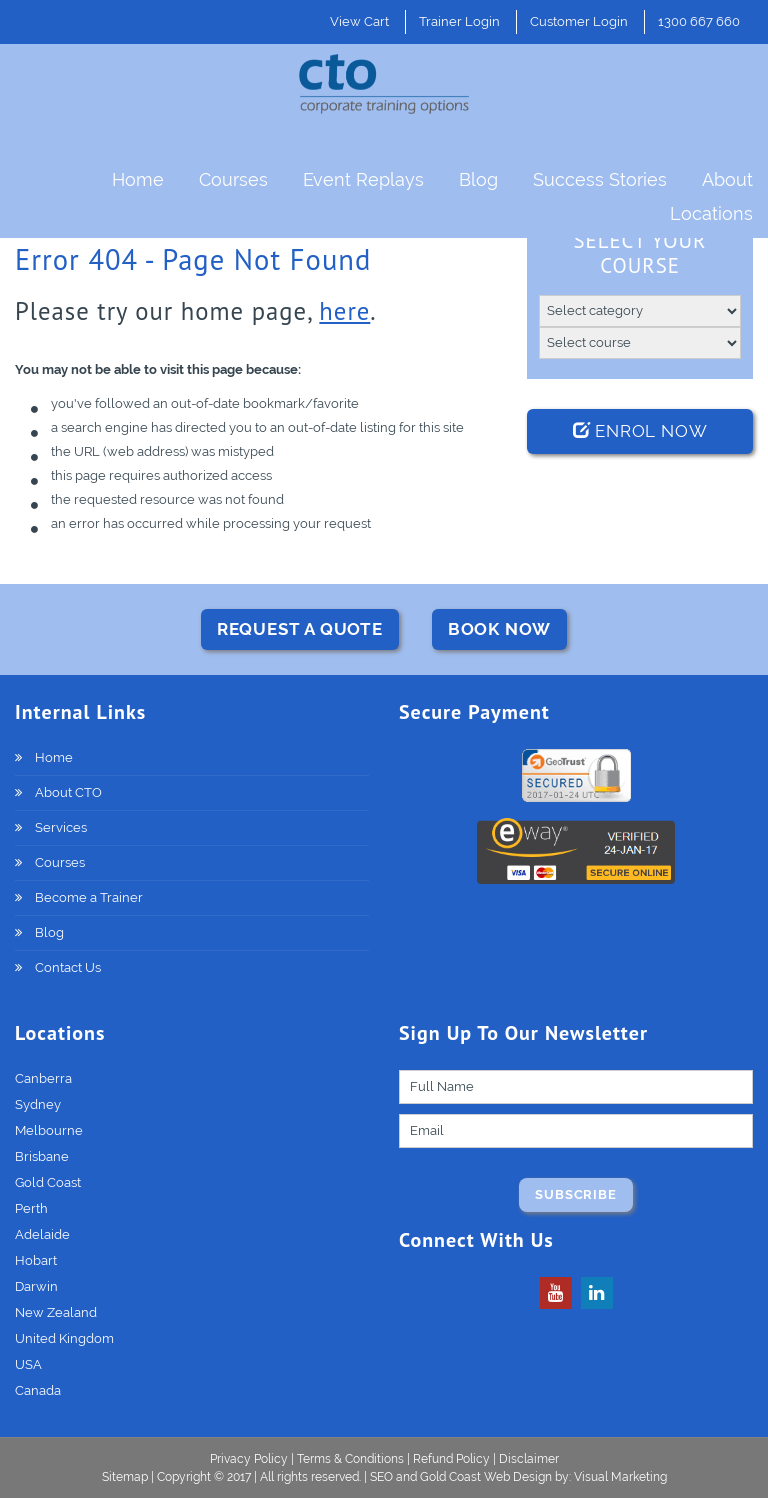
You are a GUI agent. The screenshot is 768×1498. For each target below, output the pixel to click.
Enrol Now (640, 431)
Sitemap (126, 1477)
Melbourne (49, 1130)
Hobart (36, 1260)
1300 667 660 (699, 21)
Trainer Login (459, 21)
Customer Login (579, 21)
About (727, 179)
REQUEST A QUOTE (300, 629)
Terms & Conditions (350, 1459)
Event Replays (363, 179)
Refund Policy (451, 1459)
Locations (711, 213)
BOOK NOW (499, 629)
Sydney (38, 1104)
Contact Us (68, 967)
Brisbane (42, 1156)
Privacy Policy (249, 1459)
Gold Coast (48, 1182)
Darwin (36, 1286)
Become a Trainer (89, 897)
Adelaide (42, 1234)
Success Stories (600, 179)
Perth (31, 1208)
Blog (478, 179)
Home (138, 179)
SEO (381, 1477)
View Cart (359, 21)
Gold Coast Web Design (486, 1477)
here (344, 311)
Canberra (43, 1078)
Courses (233, 179)
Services (61, 827)
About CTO (68, 792)
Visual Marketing (620, 1477)
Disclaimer (529, 1459)
